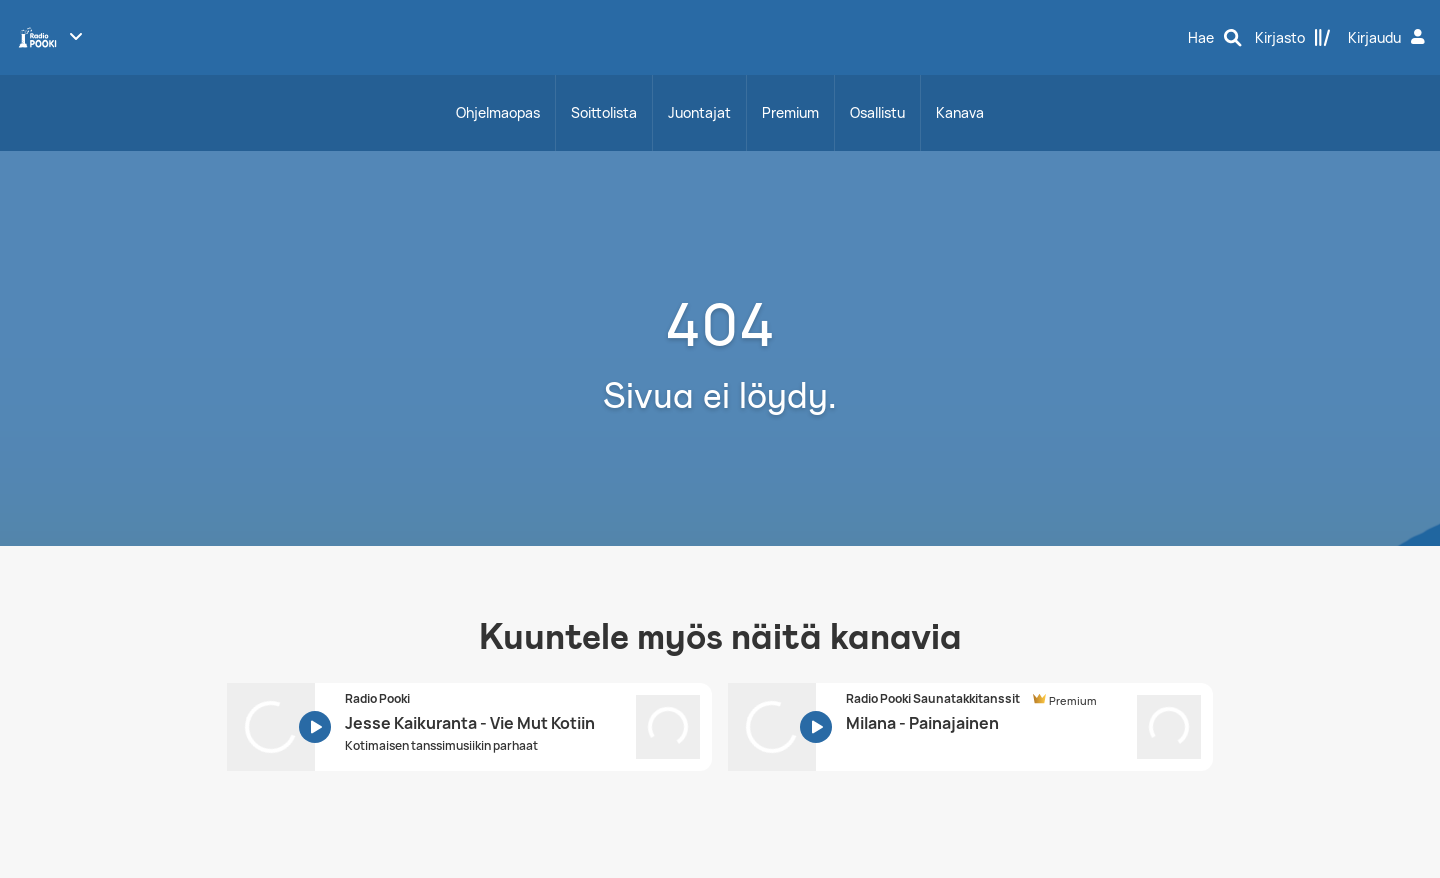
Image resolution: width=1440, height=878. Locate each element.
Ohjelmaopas (498, 112)
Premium (790, 112)
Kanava (960, 112)
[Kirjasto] (1293, 38)
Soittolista (604, 112)
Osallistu (877, 112)
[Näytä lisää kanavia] (76, 36)
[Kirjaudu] (1389, 38)
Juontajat (699, 112)
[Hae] (1215, 38)
